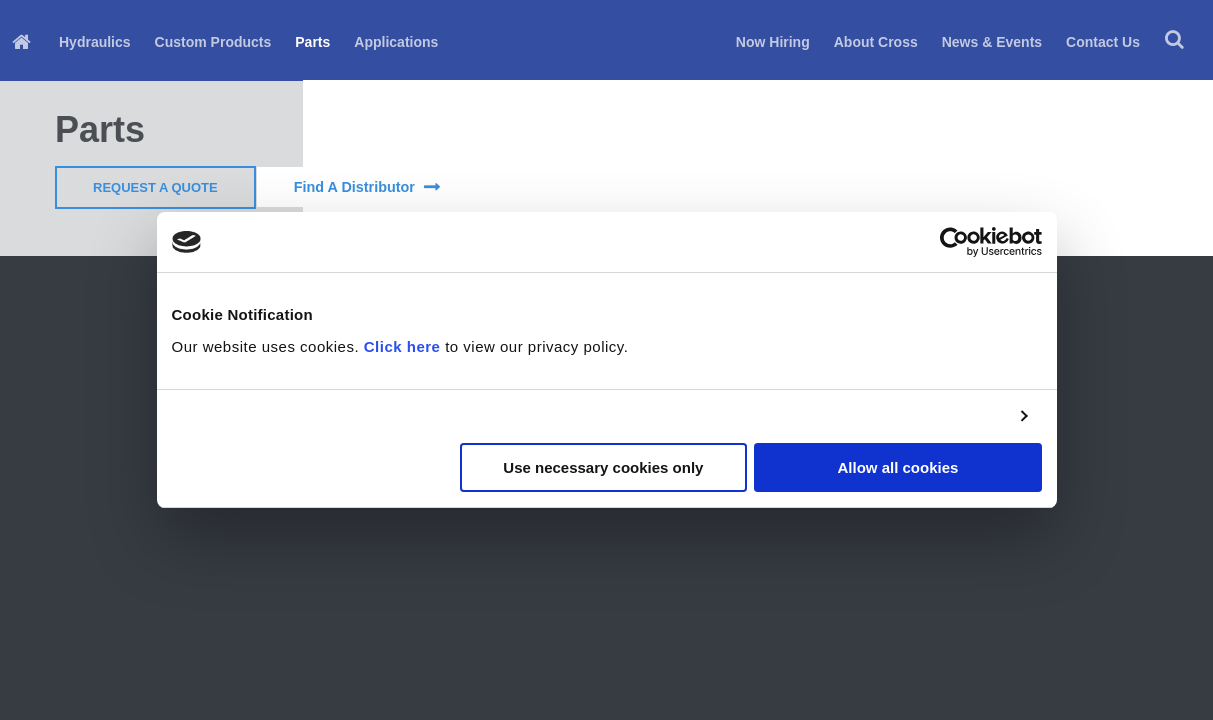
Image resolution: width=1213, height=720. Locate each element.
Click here (402, 346)
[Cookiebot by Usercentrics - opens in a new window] (954, 242)
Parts (312, 42)
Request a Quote (155, 187)
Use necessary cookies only (603, 467)
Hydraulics (95, 42)
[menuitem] (23, 40)
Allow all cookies (898, 467)
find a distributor (354, 187)
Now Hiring (773, 42)
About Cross (876, 42)
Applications (396, 42)
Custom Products (213, 42)
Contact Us (1103, 42)
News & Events (992, 42)
